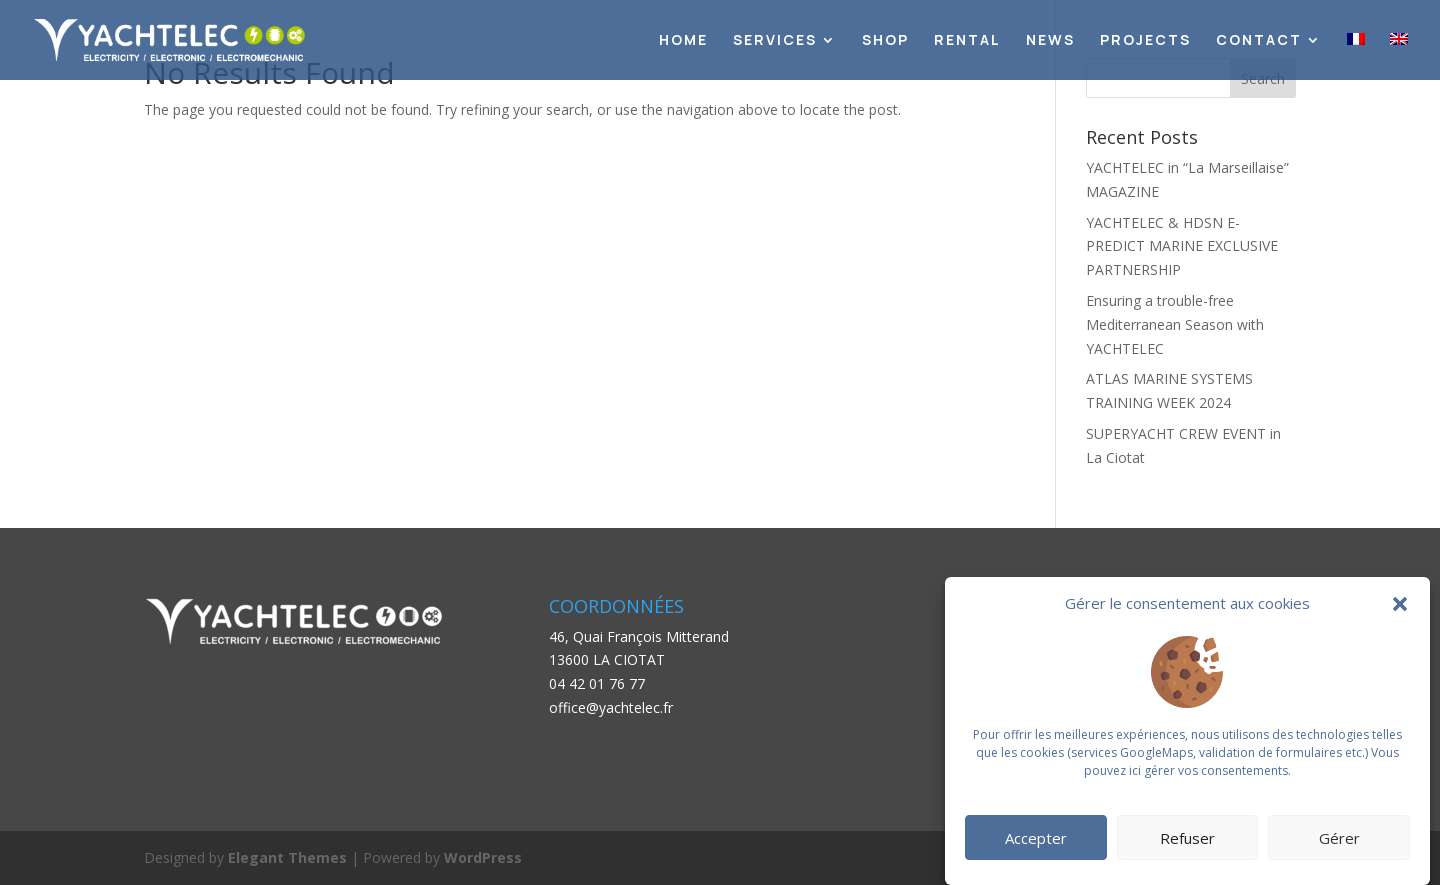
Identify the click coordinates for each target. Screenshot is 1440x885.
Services (775, 41)
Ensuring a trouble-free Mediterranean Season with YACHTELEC (1175, 324)
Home (683, 41)
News (1050, 41)
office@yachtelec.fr (611, 707)
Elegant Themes (287, 857)
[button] (1400, 604)
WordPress (483, 857)
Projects (1145, 41)
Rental (967, 41)
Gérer (1339, 838)
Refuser (1187, 838)
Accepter (1036, 838)
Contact (1259, 41)
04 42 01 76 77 (597, 683)
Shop (885, 41)
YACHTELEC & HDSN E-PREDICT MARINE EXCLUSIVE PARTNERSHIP (1182, 246)
